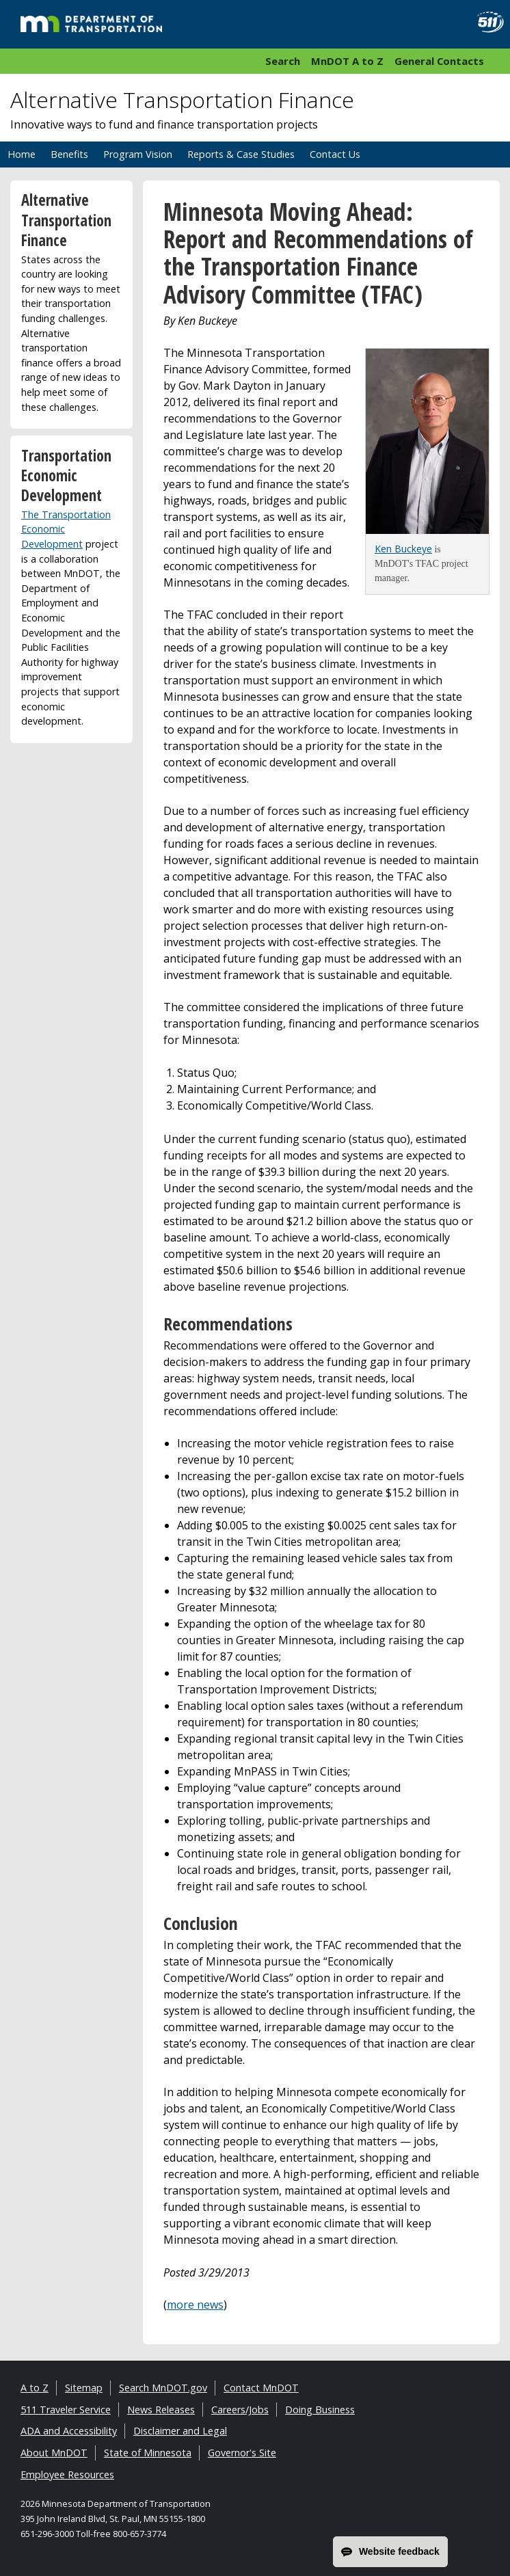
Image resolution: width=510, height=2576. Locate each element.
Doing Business (320, 2409)
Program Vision (137, 154)
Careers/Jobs (240, 2409)
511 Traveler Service (66, 2409)
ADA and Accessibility (69, 2430)
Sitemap (84, 2387)
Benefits (69, 154)
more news (195, 2304)
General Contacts (439, 61)
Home (22, 154)
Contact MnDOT (261, 2387)
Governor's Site (242, 2452)
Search (282, 61)
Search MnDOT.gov (163, 2387)
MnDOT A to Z (347, 61)
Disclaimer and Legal (180, 2430)
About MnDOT (54, 2452)
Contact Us (335, 154)
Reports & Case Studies (241, 154)
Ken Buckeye (403, 548)
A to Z (35, 2387)
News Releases (161, 2409)
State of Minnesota (147, 2452)
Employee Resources (67, 2474)
